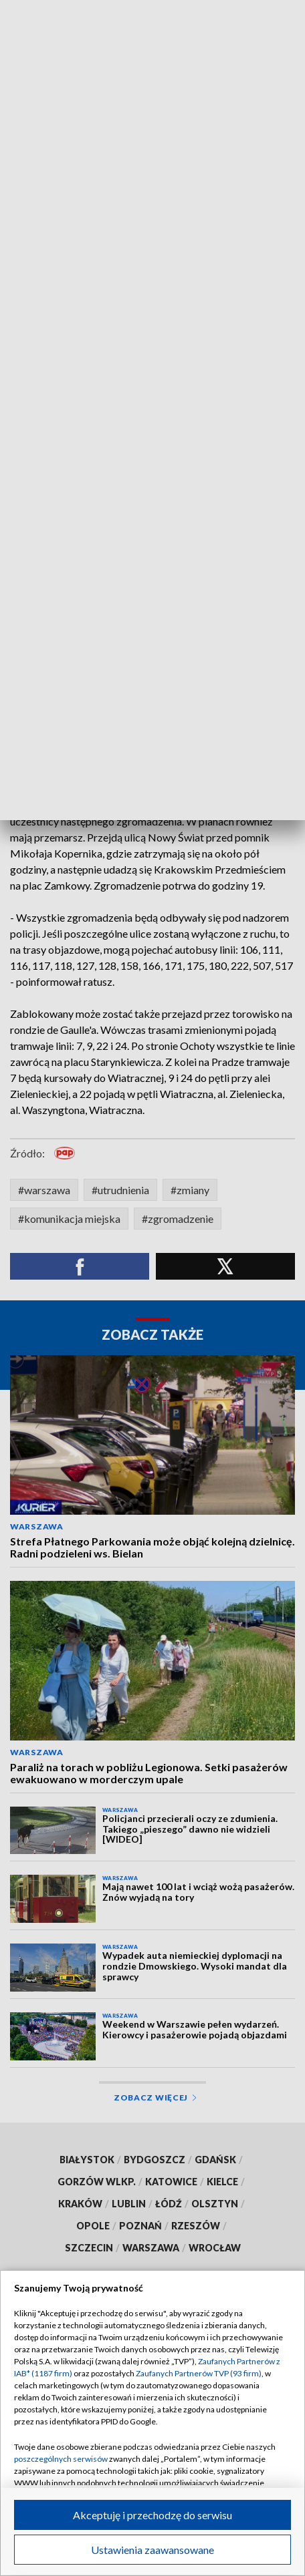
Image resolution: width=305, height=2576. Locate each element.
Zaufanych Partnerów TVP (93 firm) (199, 2373)
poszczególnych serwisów (61, 2459)
